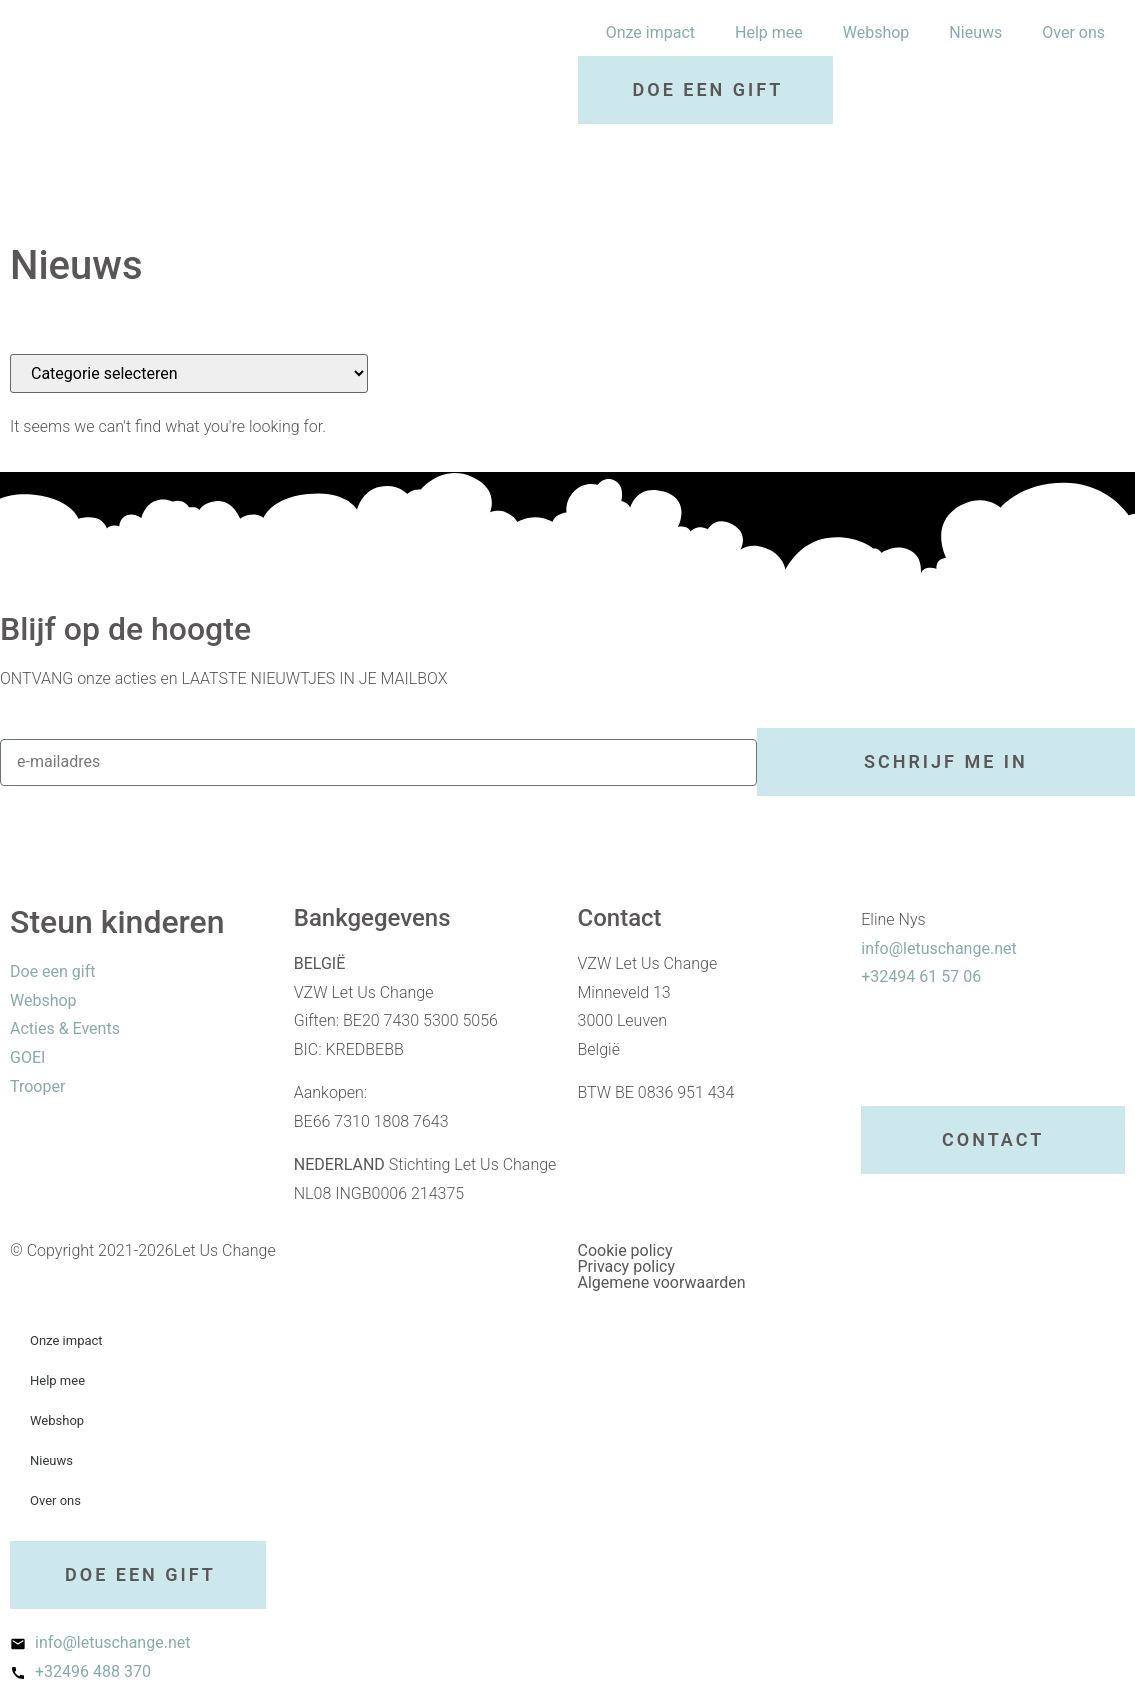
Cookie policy (625, 1250)
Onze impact (650, 32)
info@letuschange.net (938, 948)
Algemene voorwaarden (662, 1282)
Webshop (876, 32)
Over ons (1073, 32)
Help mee (769, 32)
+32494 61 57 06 (921, 976)
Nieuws (975, 32)
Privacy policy (627, 1266)
